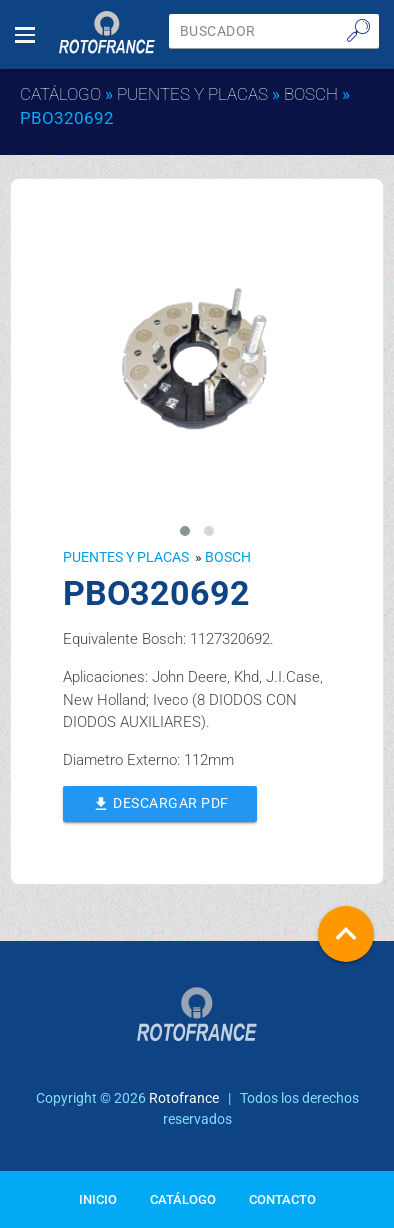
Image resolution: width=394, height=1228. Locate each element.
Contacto (282, 1199)
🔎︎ (358, 30)
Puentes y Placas (192, 94)
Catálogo (60, 94)
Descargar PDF (159, 802)
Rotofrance (184, 1098)
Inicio (98, 1199)
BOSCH (311, 94)
